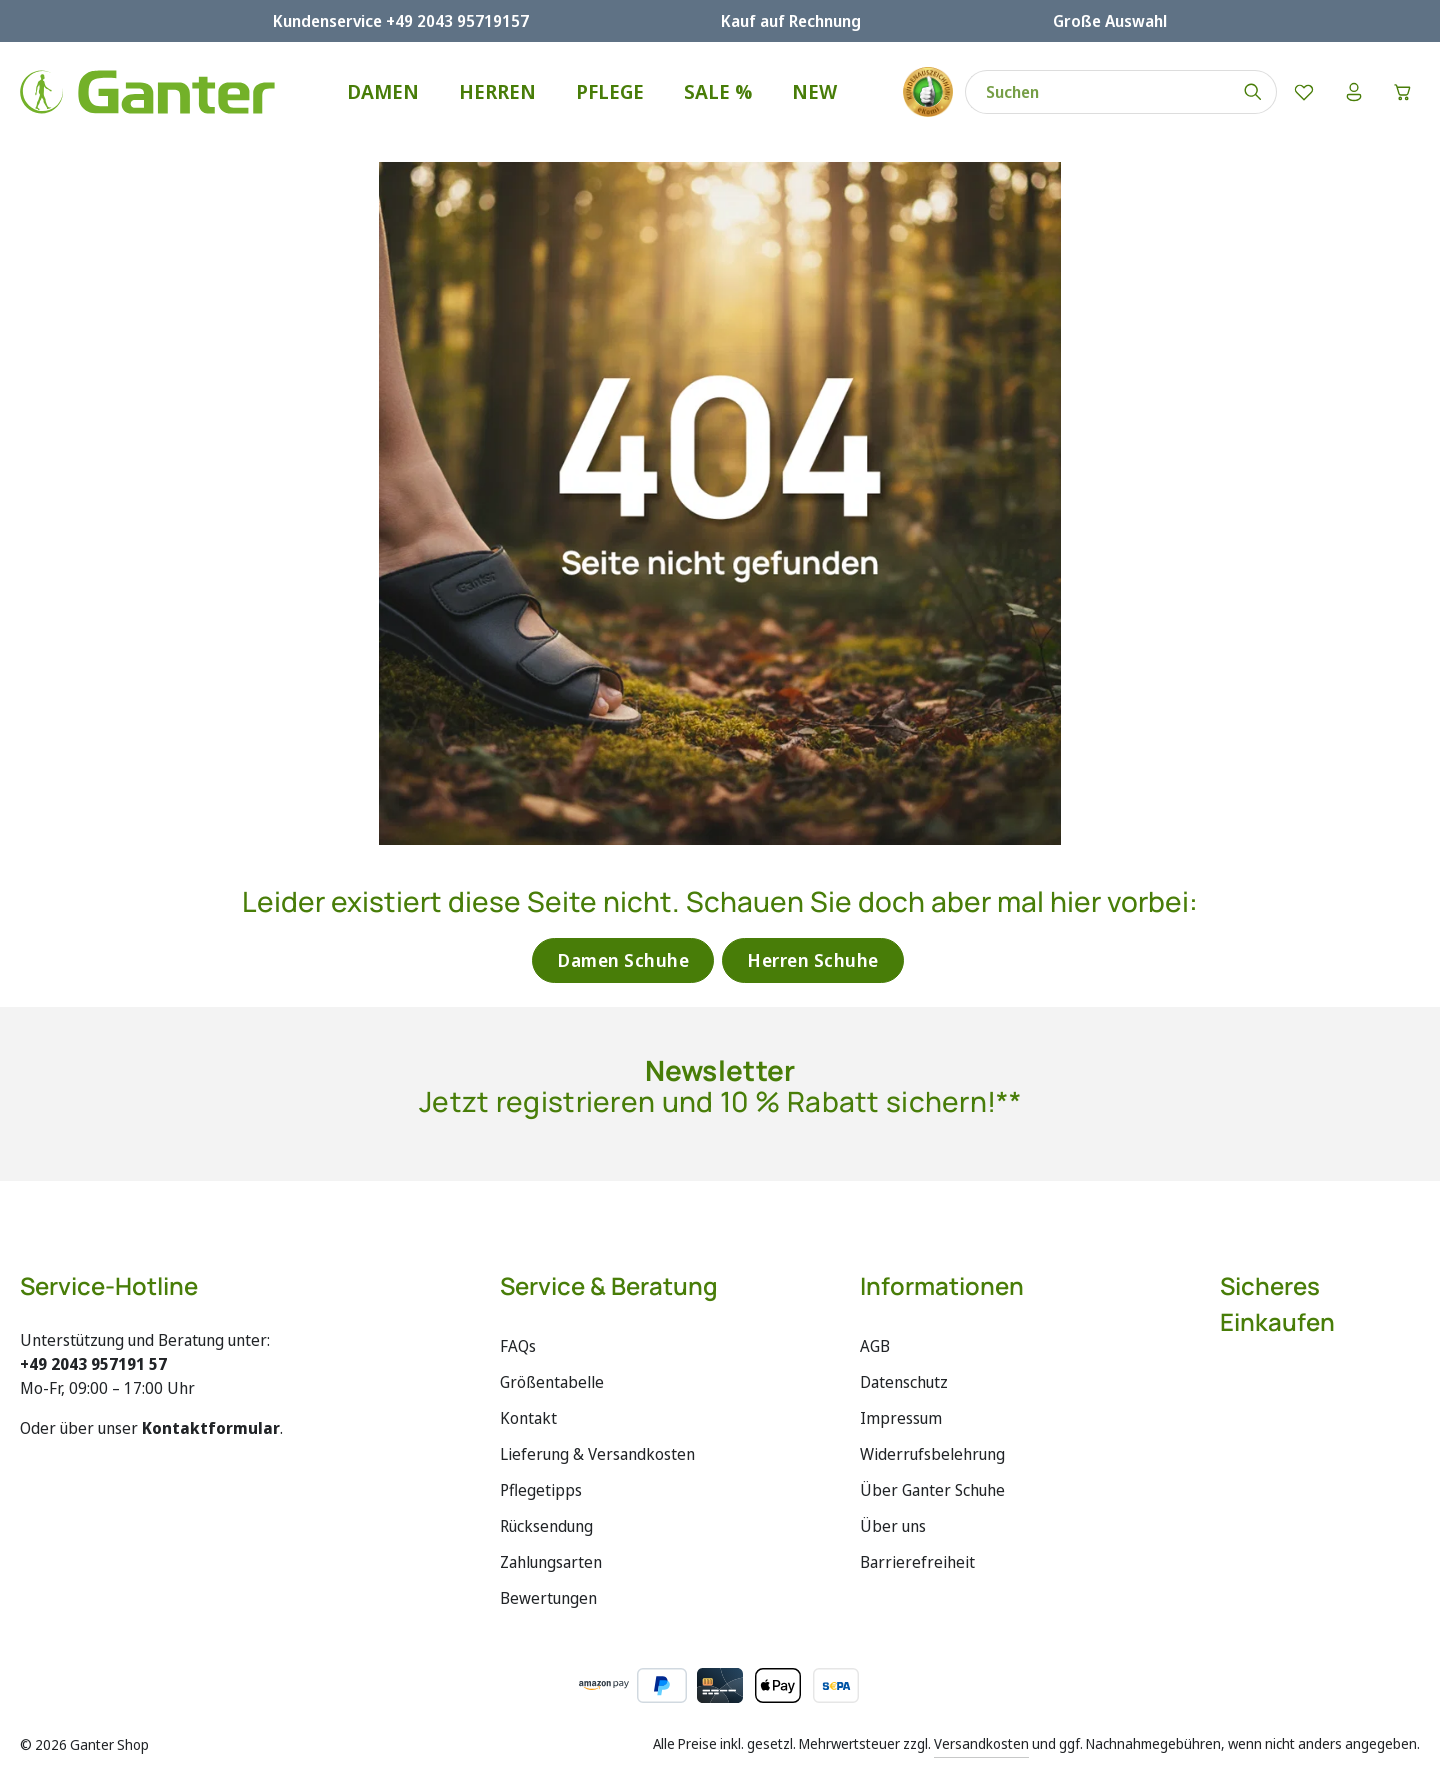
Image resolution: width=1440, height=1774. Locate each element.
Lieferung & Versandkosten (597, 1454)
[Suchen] (1252, 92)
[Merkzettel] (1303, 92)
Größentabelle (552, 1382)
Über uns (893, 1526)
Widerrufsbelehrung (932, 1454)
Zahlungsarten (551, 1562)
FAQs (518, 1346)
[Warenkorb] (1403, 92)
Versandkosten (981, 1743)
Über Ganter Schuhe (932, 1490)
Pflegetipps (541, 1490)
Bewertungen (548, 1598)
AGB (875, 1346)
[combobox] (1097, 92)
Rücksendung (546, 1526)
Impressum (901, 1418)
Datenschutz (904, 1382)
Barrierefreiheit (917, 1562)
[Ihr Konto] (1353, 92)
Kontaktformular (211, 1428)
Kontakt (528, 1418)
